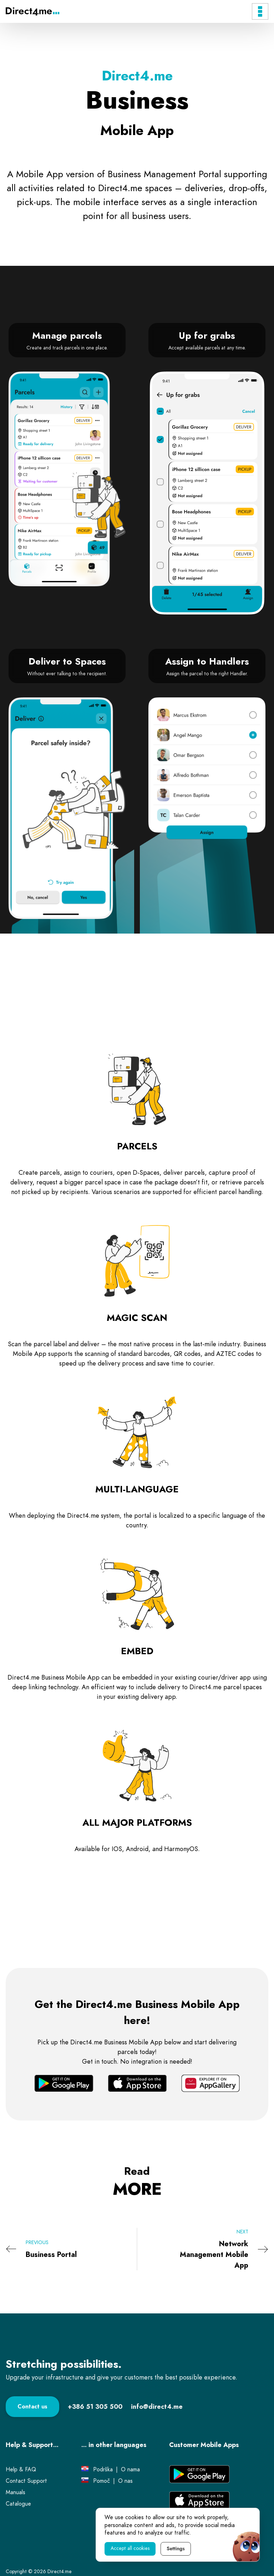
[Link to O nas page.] (125, 2481)
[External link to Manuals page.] (15, 2492)
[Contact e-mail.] (157, 2406)
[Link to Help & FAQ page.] (20, 2469)
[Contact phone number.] (95, 2406)
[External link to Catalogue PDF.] (18, 2504)
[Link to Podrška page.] (103, 2469)
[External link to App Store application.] (199, 2500)
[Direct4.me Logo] (32, 11)
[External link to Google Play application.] (199, 2474)
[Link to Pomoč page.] (101, 2481)
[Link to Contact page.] (32, 2406)
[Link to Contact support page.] (26, 2481)
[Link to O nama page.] (130, 2469)
